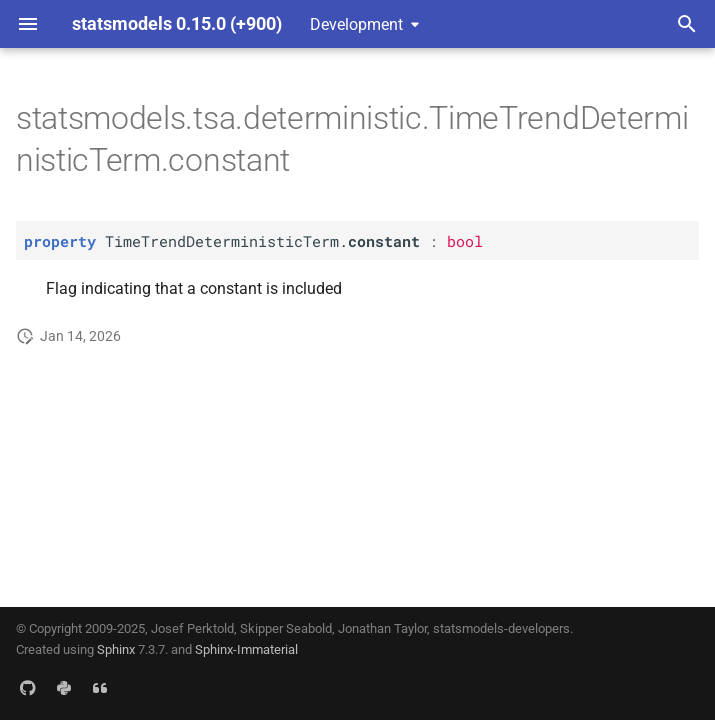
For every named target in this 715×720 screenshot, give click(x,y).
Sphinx (116, 649)
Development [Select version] (356, 24)
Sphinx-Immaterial (246, 649)
